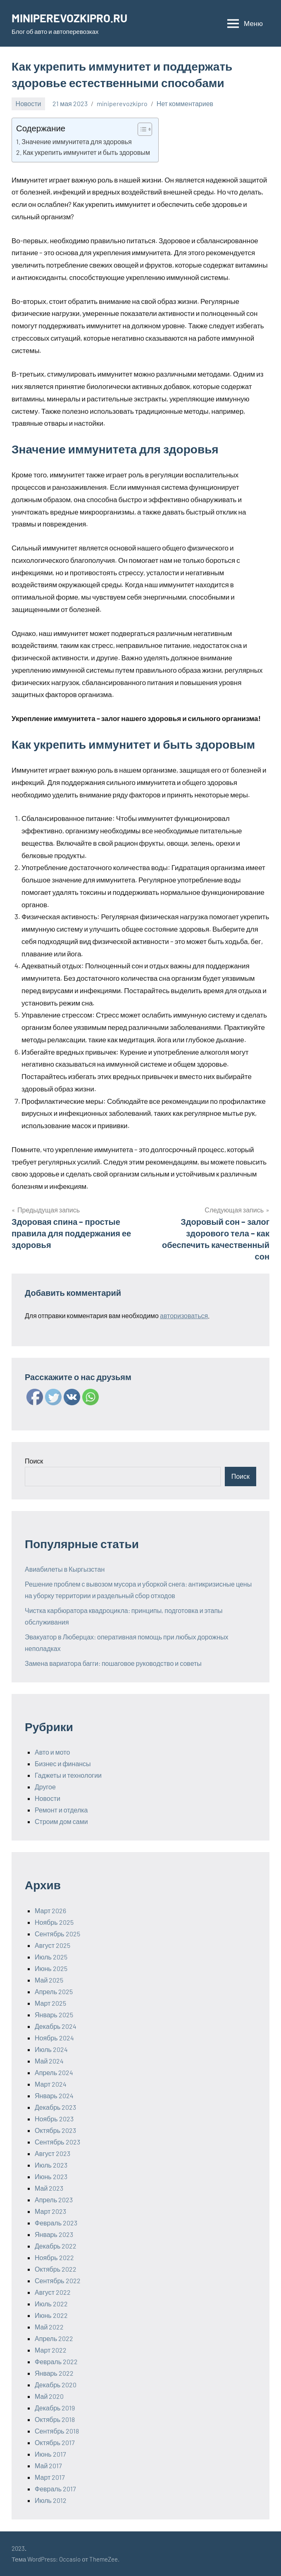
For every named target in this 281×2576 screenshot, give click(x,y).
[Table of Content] (145, 129)
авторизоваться (184, 1315)
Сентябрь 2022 (58, 2280)
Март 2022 (51, 2350)
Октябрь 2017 (55, 2442)
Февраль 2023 (56, 2223)
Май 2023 (49, 2188)
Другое (45, 1787)
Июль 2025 (51, 1957)
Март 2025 (50, 2003)
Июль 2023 (51, 2165)
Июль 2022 (51, 2304)
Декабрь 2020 (55, 2385)
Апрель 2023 (54, 2200)
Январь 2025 (54, 2015)
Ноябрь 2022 (54, 2257)
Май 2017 (48, 2465)
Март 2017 (50, 2477)
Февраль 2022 (56, 2361)
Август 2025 (52, 1945)
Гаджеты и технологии (68, 1775)
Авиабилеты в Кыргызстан (65, 1569)
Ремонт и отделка (61, 1810)
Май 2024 (49, 2061)
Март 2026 (50, 1910)
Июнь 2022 (51, 2315)
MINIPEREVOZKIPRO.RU (71, 18)
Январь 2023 (54, 2234)
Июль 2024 (51, 2049)
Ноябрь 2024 (54, 2038)
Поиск (34, 1461)
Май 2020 (49, 2396)
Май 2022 (49, 2327)
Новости (28, 103)
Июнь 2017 (50, 2454)
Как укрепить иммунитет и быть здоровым (86, 152)
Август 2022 (53, 2292)
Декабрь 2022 (55, 2246)
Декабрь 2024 (55, 2026)
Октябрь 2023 (55, 2130)
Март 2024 (51, 2084)
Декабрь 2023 (55, 2107)
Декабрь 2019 (55, 2408)
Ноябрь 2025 (54, 1922)
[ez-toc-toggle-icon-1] (140, 129)
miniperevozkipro (122, 103)
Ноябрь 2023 (54, 2119)
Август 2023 (52, 2153)
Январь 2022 (54, 2373)
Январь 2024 (54, 2095)
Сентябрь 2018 (57, 2431)
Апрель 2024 (54, 2072)
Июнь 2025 (51, 1968)
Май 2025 (49, 1980)
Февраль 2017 (55, 2489)
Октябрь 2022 (55, 2269)
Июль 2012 (51, 2500)
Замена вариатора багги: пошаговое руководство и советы (113, 1663)
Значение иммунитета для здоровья (76, 141)
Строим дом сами (61, 1821)
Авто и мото (52, 1752)
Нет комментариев (185, 103)
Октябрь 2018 (55, 2419)
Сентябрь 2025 (57, 1934)
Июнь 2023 (51, 2176)
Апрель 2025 (54, 1991)
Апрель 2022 (54, 2338)
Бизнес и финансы (63, 1763)
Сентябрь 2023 (57, 2142)
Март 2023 (50, 2211)
